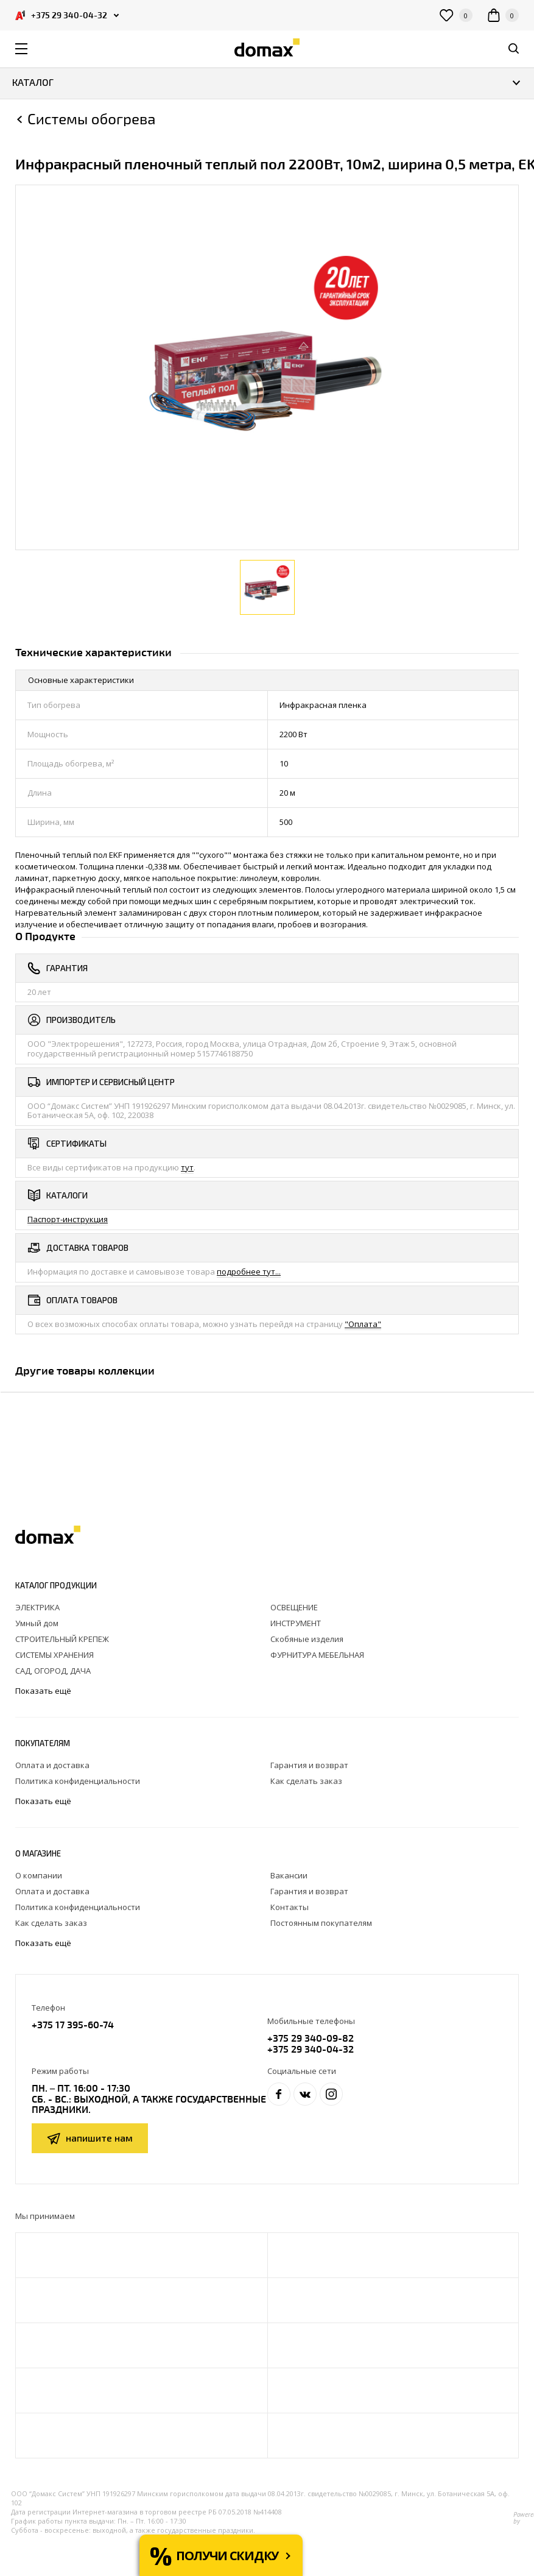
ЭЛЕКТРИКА (37, 1607)
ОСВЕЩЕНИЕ (294, 1607)
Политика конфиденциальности (77, 1780)
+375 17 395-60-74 (73, 2024)
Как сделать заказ (306, 1780)
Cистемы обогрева (91, 118)
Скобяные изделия (306, 1638)
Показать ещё (44, 1691)
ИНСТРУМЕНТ (295, 1623)
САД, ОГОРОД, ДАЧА (53, 1670)
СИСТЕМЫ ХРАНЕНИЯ (54, 1654)
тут (187, 1167)
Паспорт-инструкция (67, 1219)
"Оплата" (363, 1323)
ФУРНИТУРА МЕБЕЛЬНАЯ (317, 1654)
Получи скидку (227, 2555)
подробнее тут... (249, 1271)
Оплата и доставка (52, 1765)
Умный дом (36, 1623)
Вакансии (288, 1875)
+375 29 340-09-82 (310, 2037)
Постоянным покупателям (321, 1922)
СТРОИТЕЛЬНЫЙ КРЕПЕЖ (62, 1638)
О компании (38, 1875)
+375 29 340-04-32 (310, 2048)
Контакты (289, 1907)
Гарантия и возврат (309, 1765)
